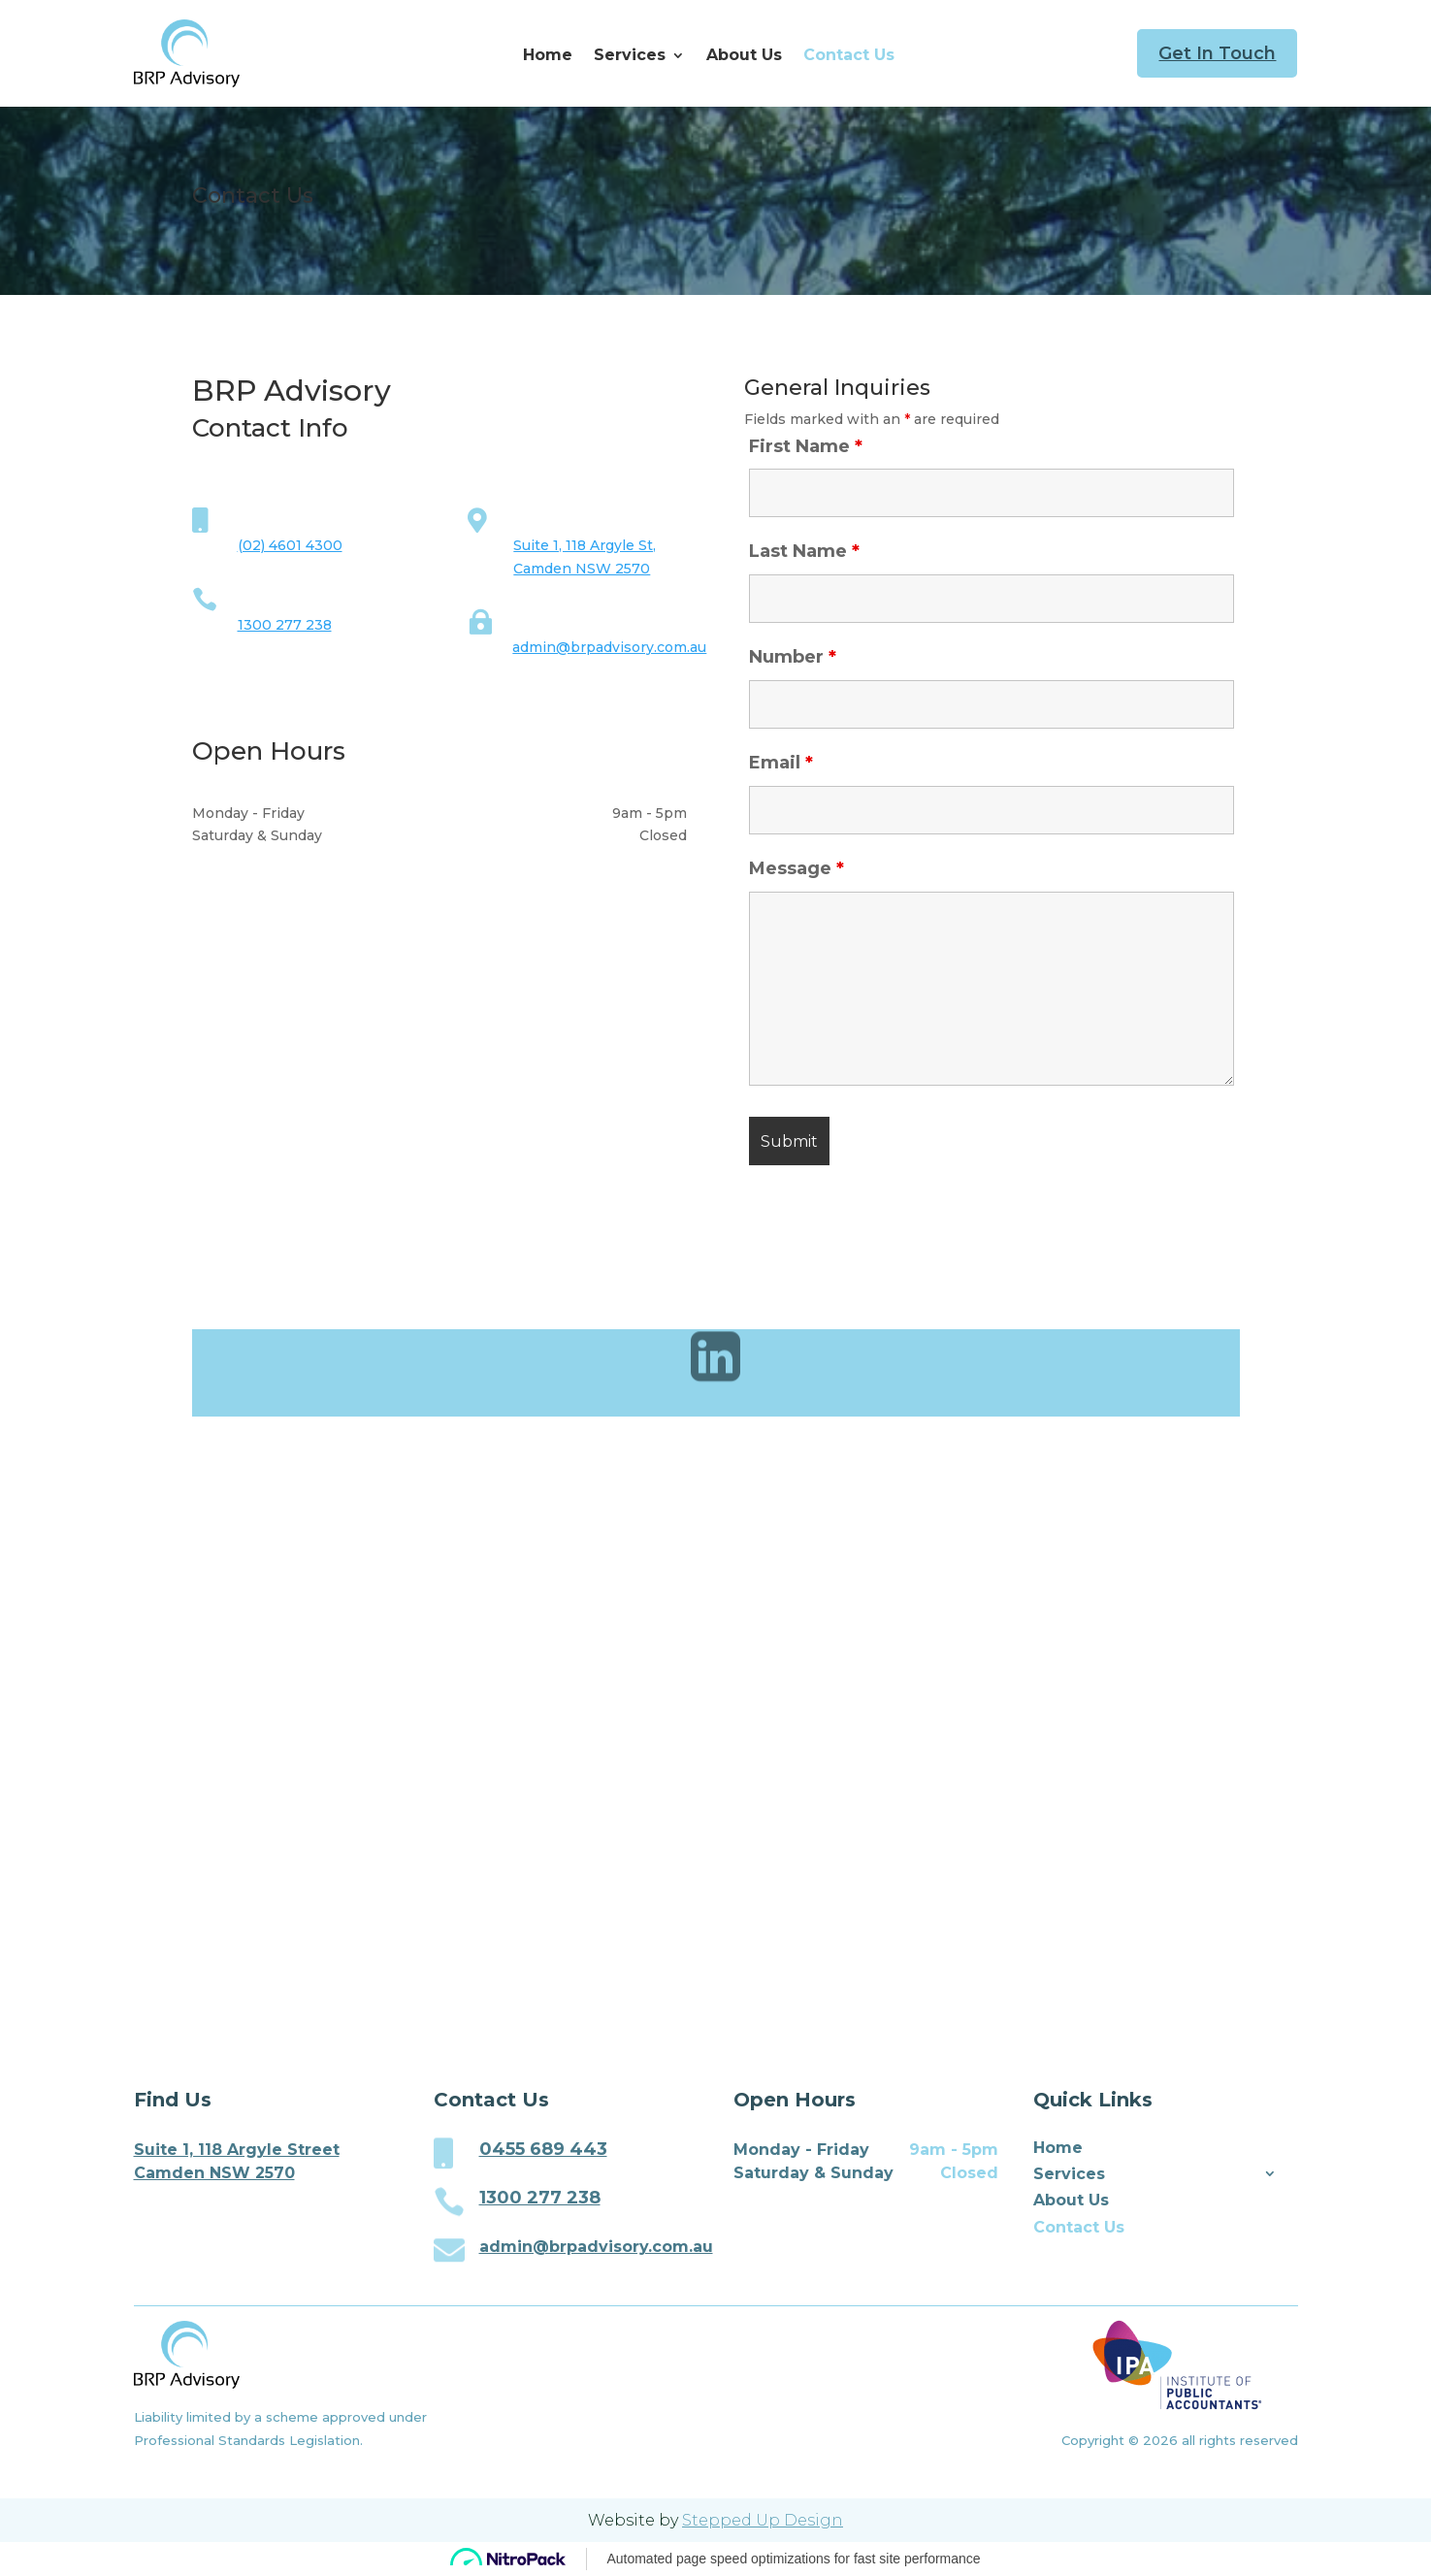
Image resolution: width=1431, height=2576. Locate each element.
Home (547, 56)
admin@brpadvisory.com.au (609, 647)
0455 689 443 (543, 2149)
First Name (805, 446)
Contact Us (848, 56)
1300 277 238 (285, 625)
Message (796, 868)
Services (630, 56)
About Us (744, 56)
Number (792, 657)
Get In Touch (1217, 53)
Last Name (804, 551)
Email (781, 762)
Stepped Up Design (762, 2520)
